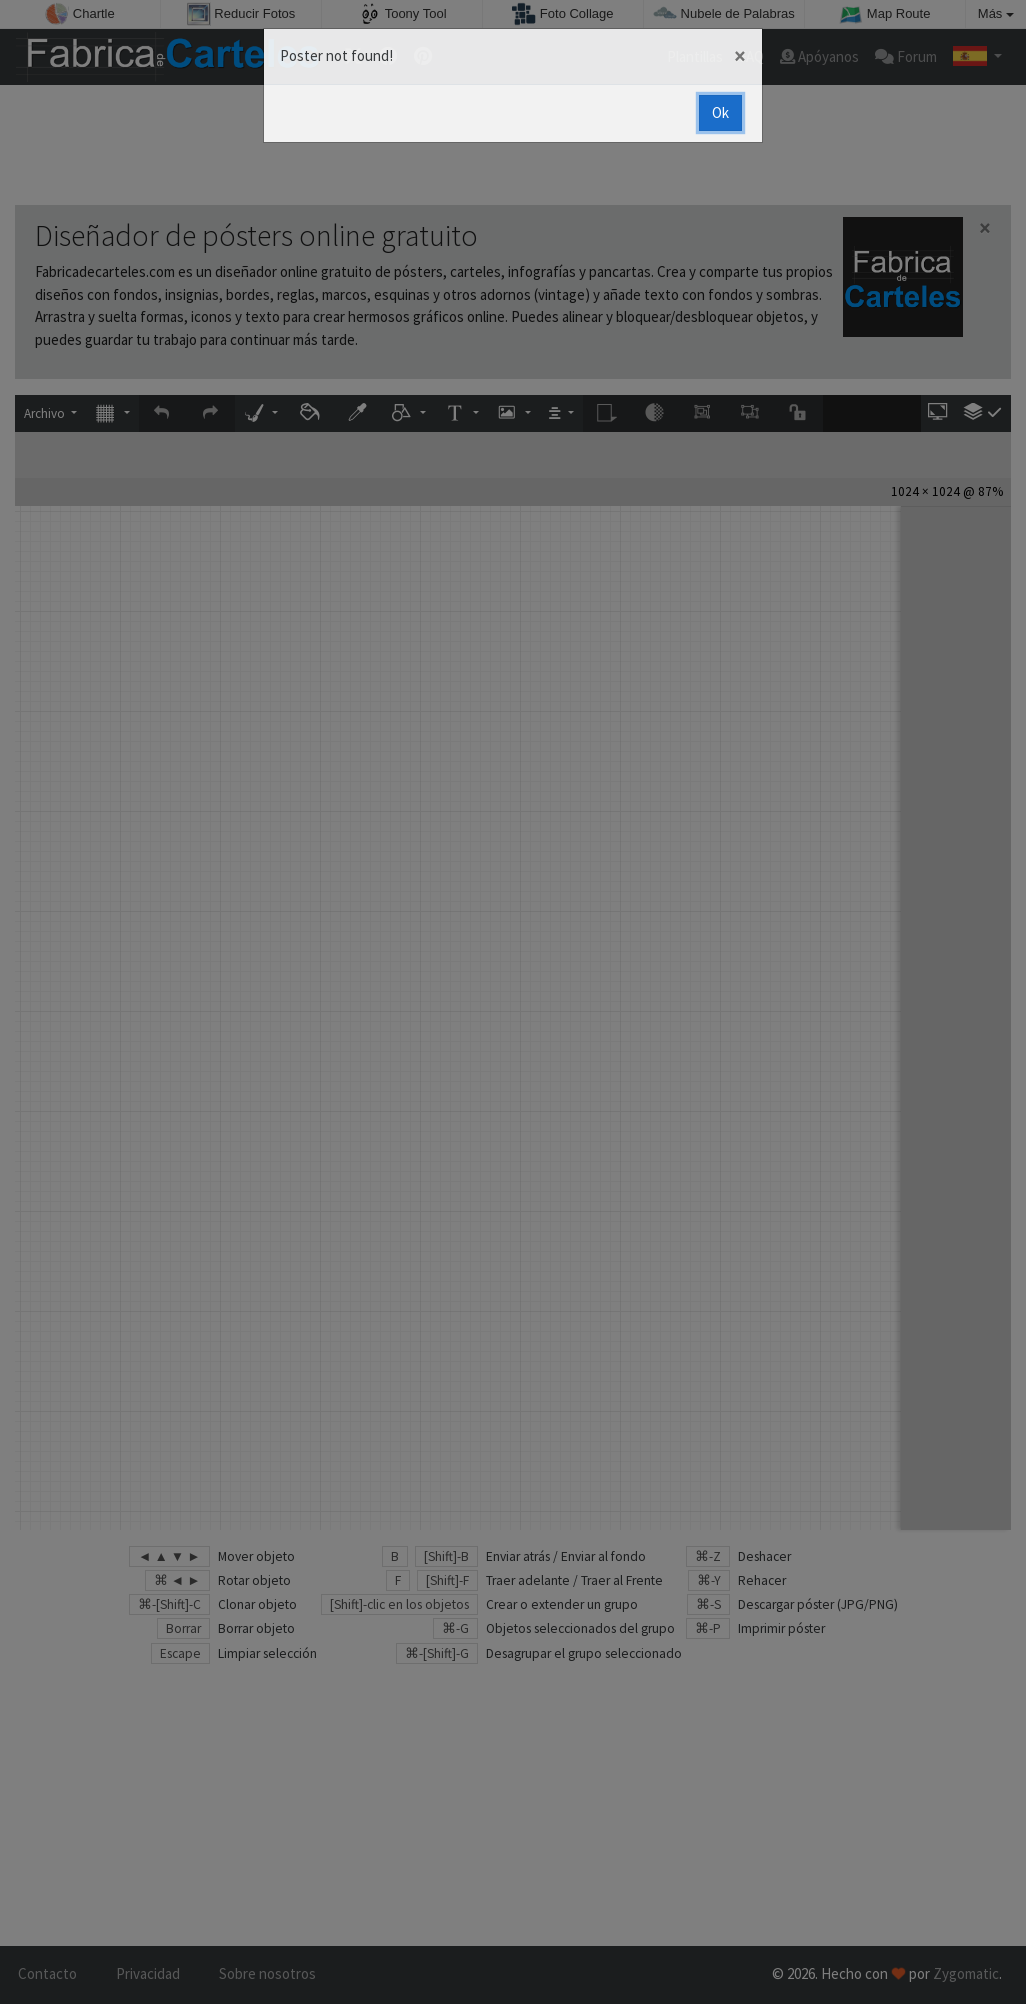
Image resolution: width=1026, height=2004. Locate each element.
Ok (720, 112)
